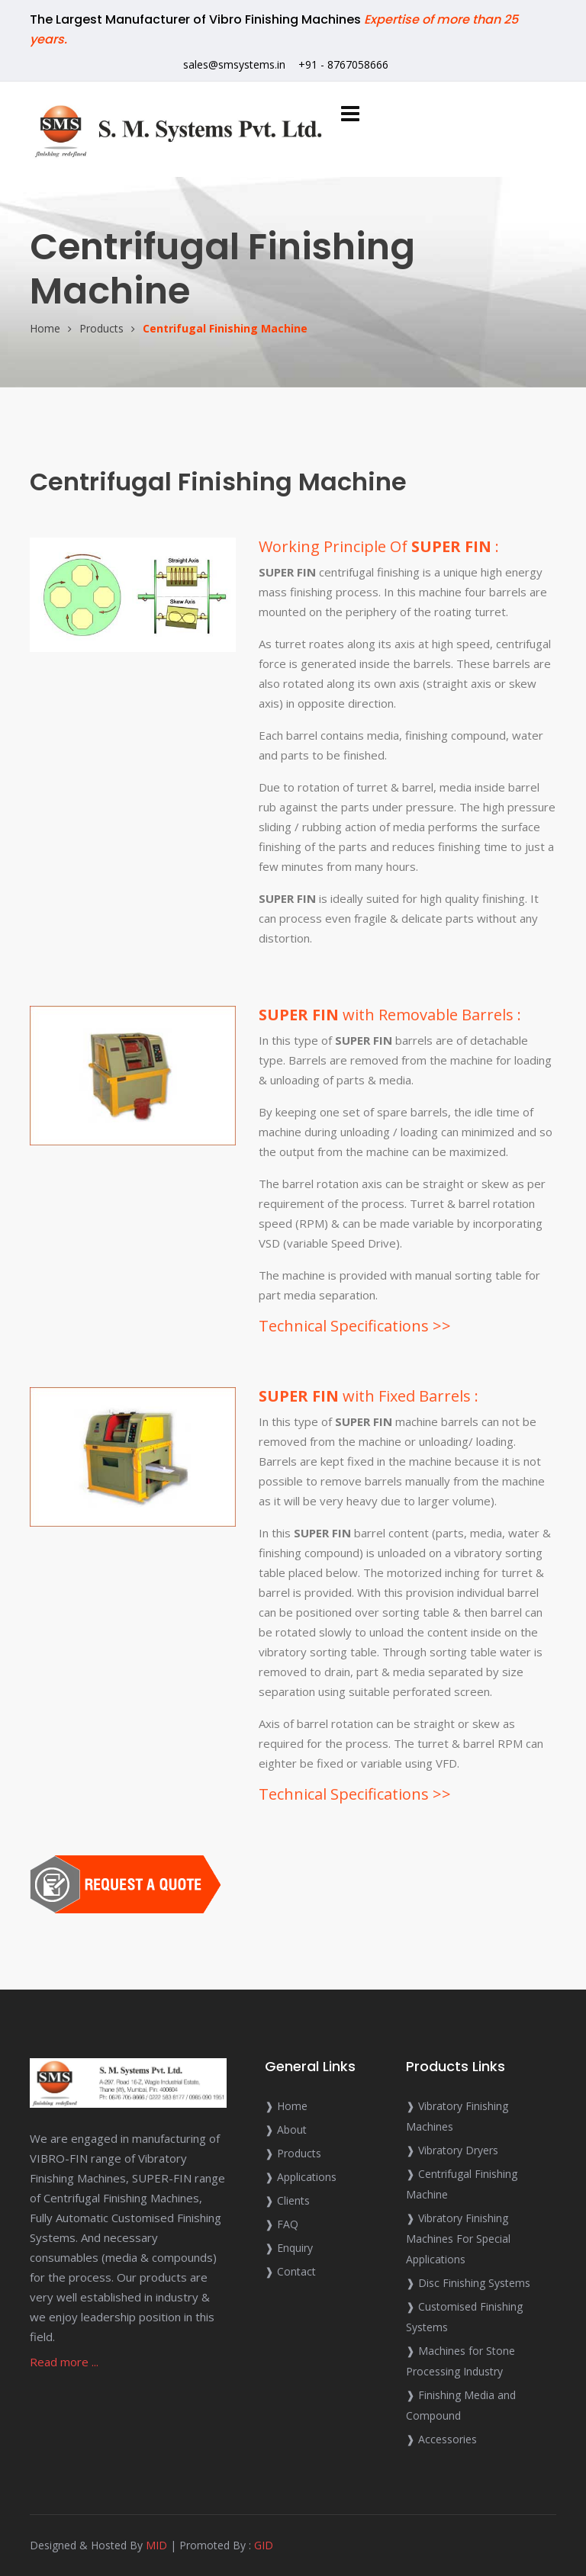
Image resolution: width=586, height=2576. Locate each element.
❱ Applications (300, 2177)
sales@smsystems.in (234, 64)
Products (101, 328)
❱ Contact (290, 2271)
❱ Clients (287, 2200)
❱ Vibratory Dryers (452, 2150)
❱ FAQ (281, 2224)
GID (263, 2545)
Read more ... (64, 2361)
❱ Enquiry (289, 2247)
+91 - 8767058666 (343, 64)
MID (156, 2545)
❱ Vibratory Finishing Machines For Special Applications (458, 2238)
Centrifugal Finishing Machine (225, 328)
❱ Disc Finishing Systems (468, 2283)
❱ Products (293, 2153)
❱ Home (286, 2106)
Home (45, 328)
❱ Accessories (441, 2439)
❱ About (286, 2129)
